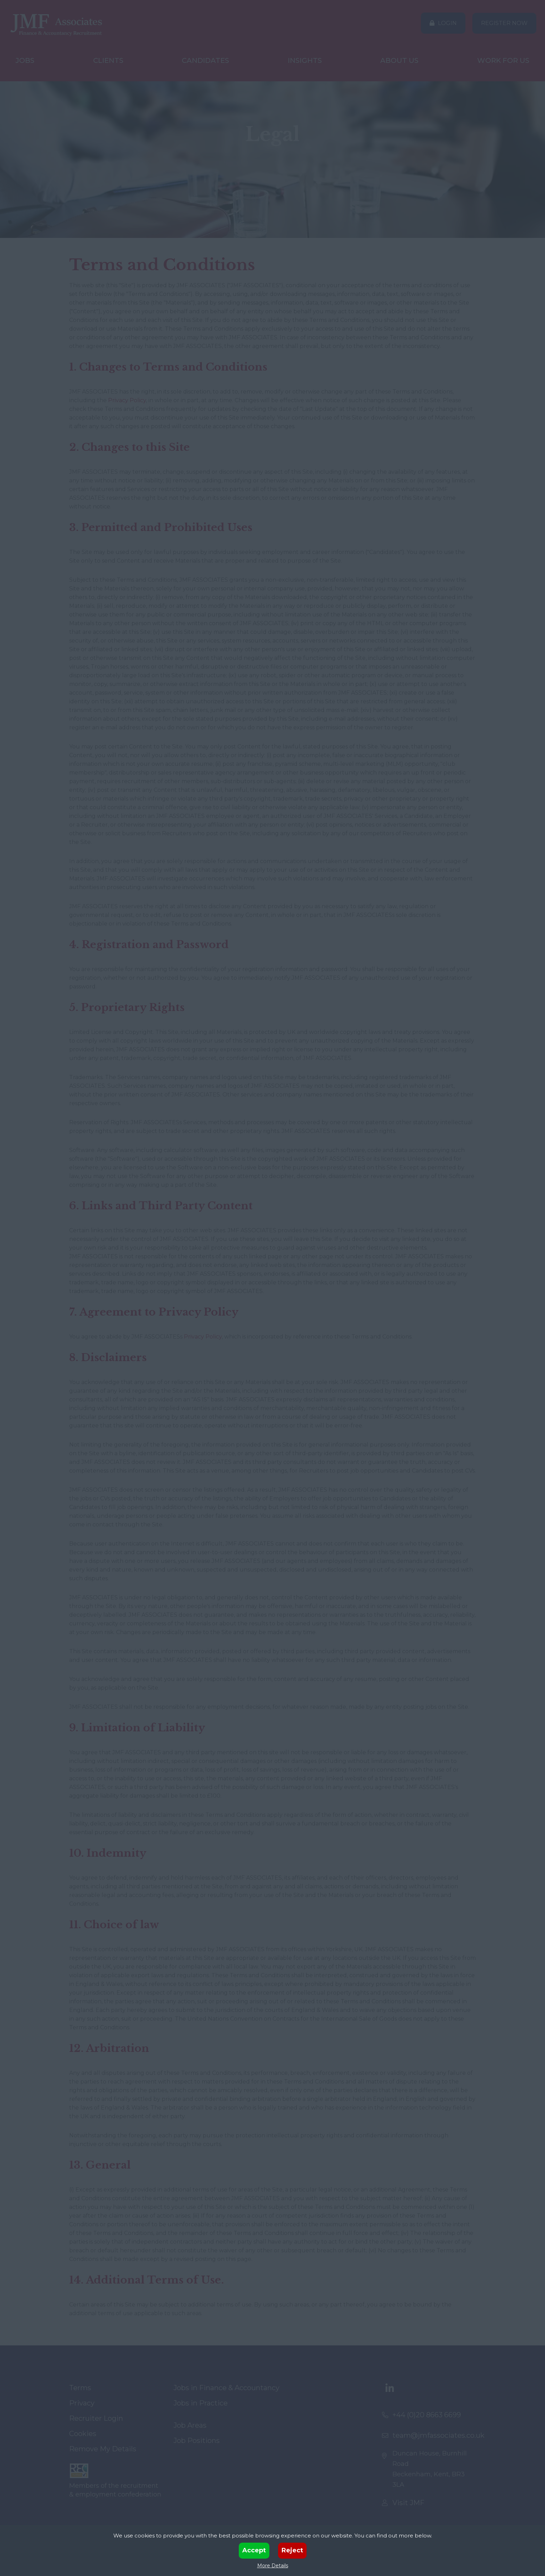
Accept (254, 2550)
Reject (292, 2550)
